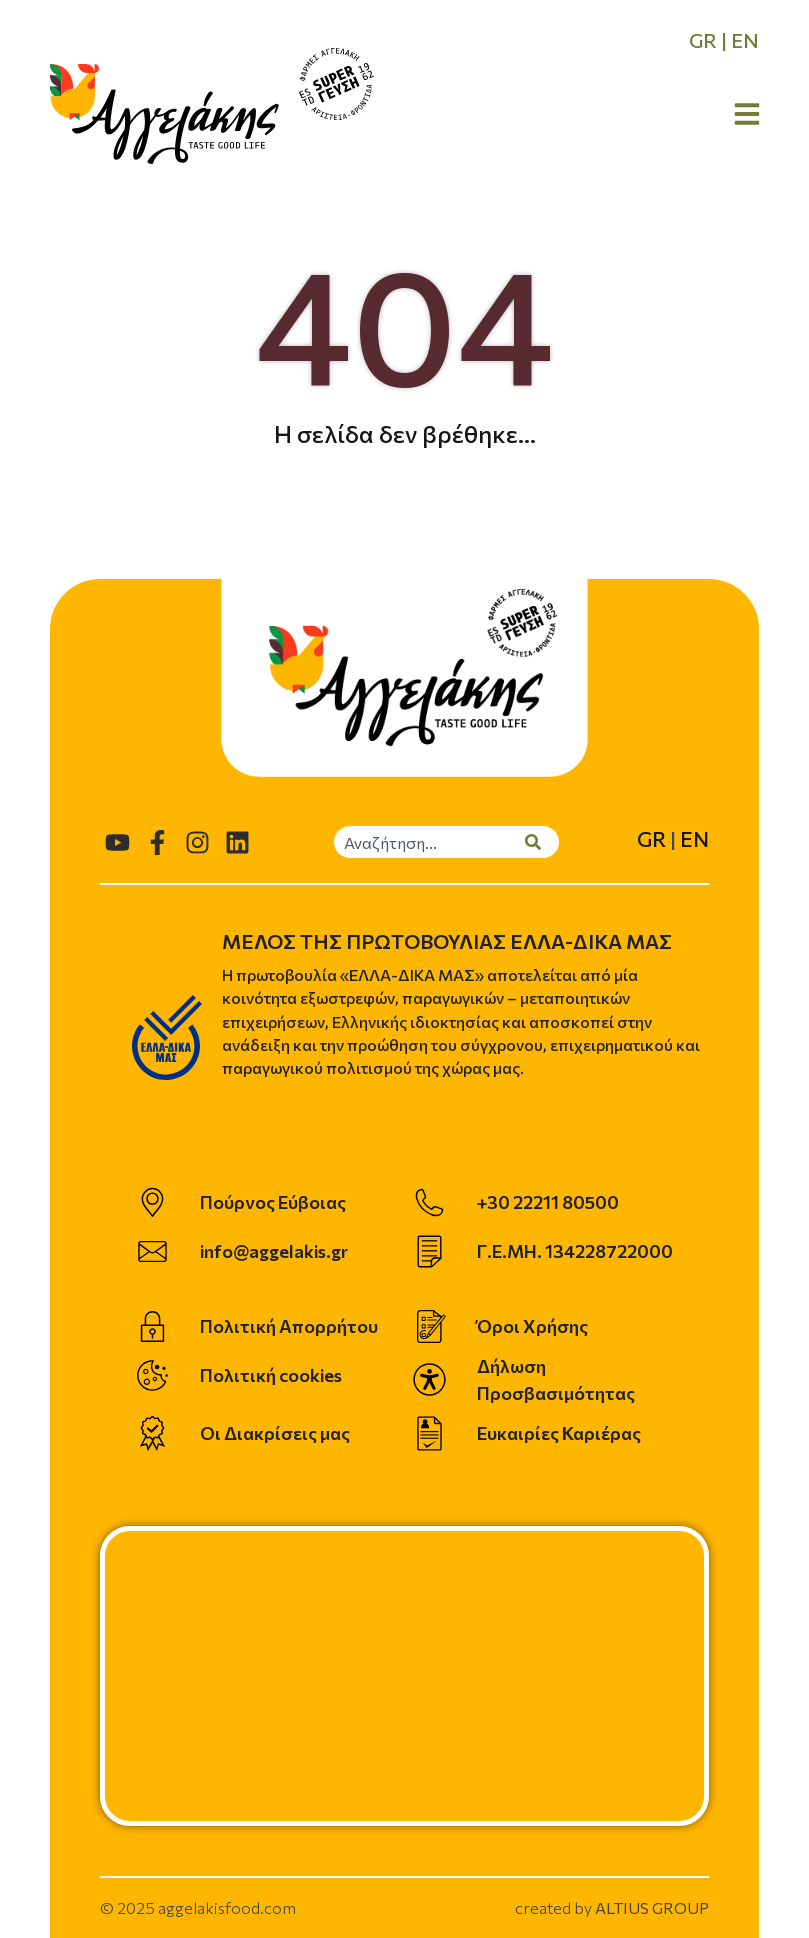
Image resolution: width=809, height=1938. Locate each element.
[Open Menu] (747, 114)
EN (745, 40)
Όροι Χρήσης (532, 1326)
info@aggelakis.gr (274, 1251)
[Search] (542, 842)
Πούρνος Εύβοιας (273, 1202)
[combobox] (429, 842)
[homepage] (164, 114)
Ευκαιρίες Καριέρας (559, 1433)
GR (703, 40)
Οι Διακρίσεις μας (275, 1433)
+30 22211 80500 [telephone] (548, 1202)
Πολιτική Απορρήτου (289, 1326)
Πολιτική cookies (271, 1375)
